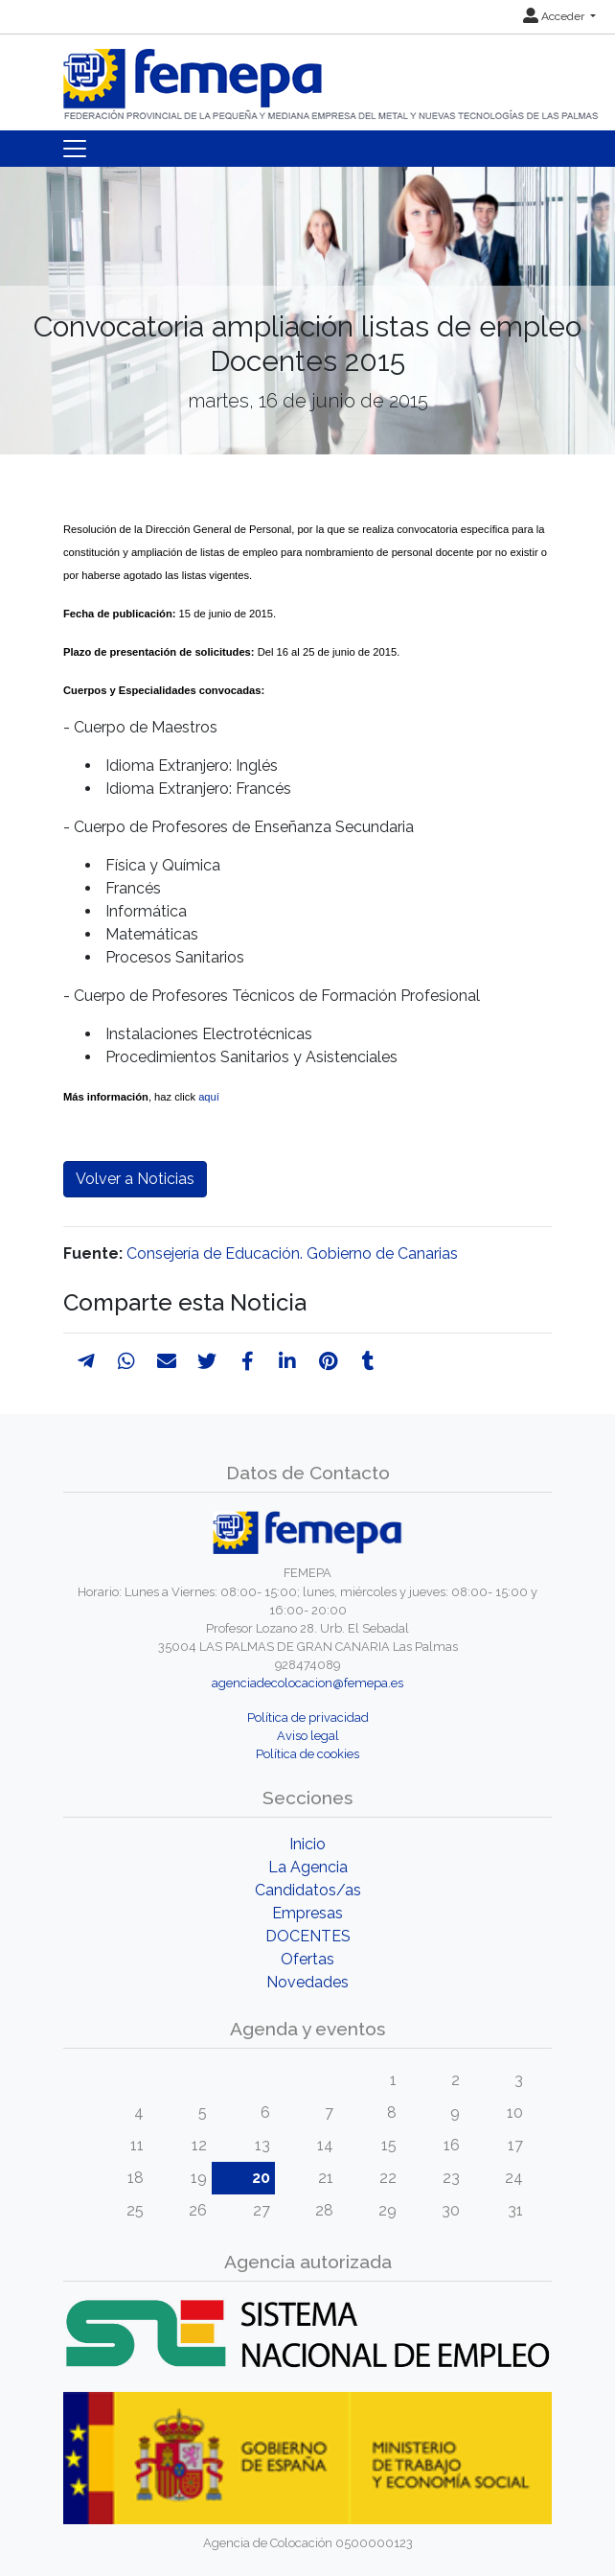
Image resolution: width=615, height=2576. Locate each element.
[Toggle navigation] (75, 148)
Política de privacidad (308, 1717)
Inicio (307, 1844)
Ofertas (307, 1959)
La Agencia (308, 1867)
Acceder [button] (555, 16)
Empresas (307, 1913)
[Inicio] (332, 76)
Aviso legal (308, 1736)
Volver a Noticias (135, 1179)
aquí (208, 1096)
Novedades (307, 1982)
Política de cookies (307, 1754)
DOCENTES (308, 1936)
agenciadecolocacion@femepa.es (307, 1683)
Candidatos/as (308, 1890)
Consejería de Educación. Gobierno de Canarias (292, 1253)
